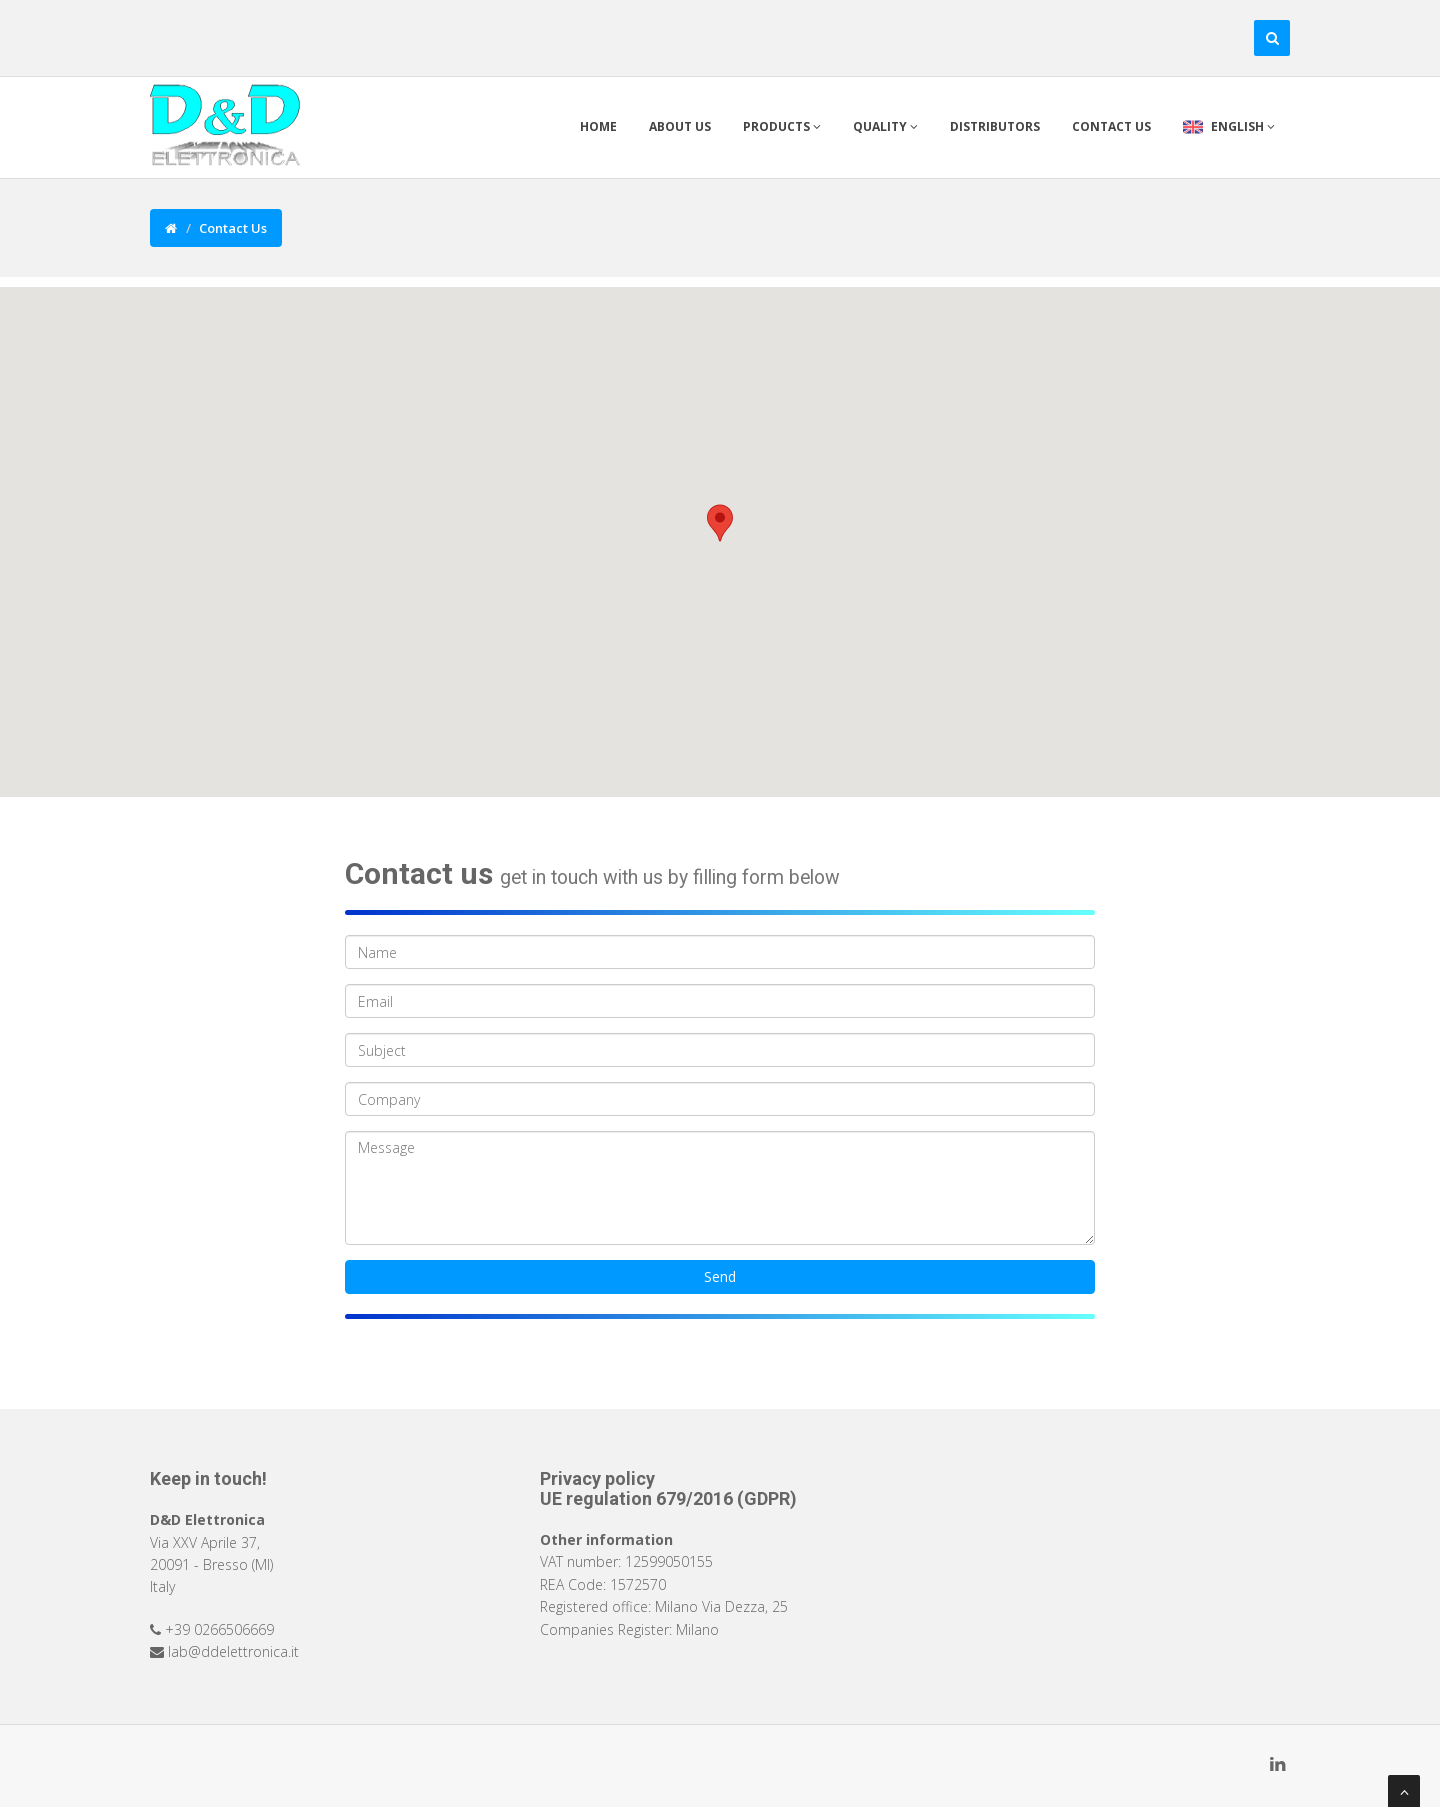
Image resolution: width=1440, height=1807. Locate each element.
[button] (720, 523)
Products (782, 126)
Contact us (1111, 126)
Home (598, 126)
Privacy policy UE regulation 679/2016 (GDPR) (668, 1488)
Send (720, 1276)
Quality (885, 126)
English (1229, 127)
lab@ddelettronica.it (233, 1651)
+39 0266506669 (219, 1629)
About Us (680, 126)
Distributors (995, 126)
